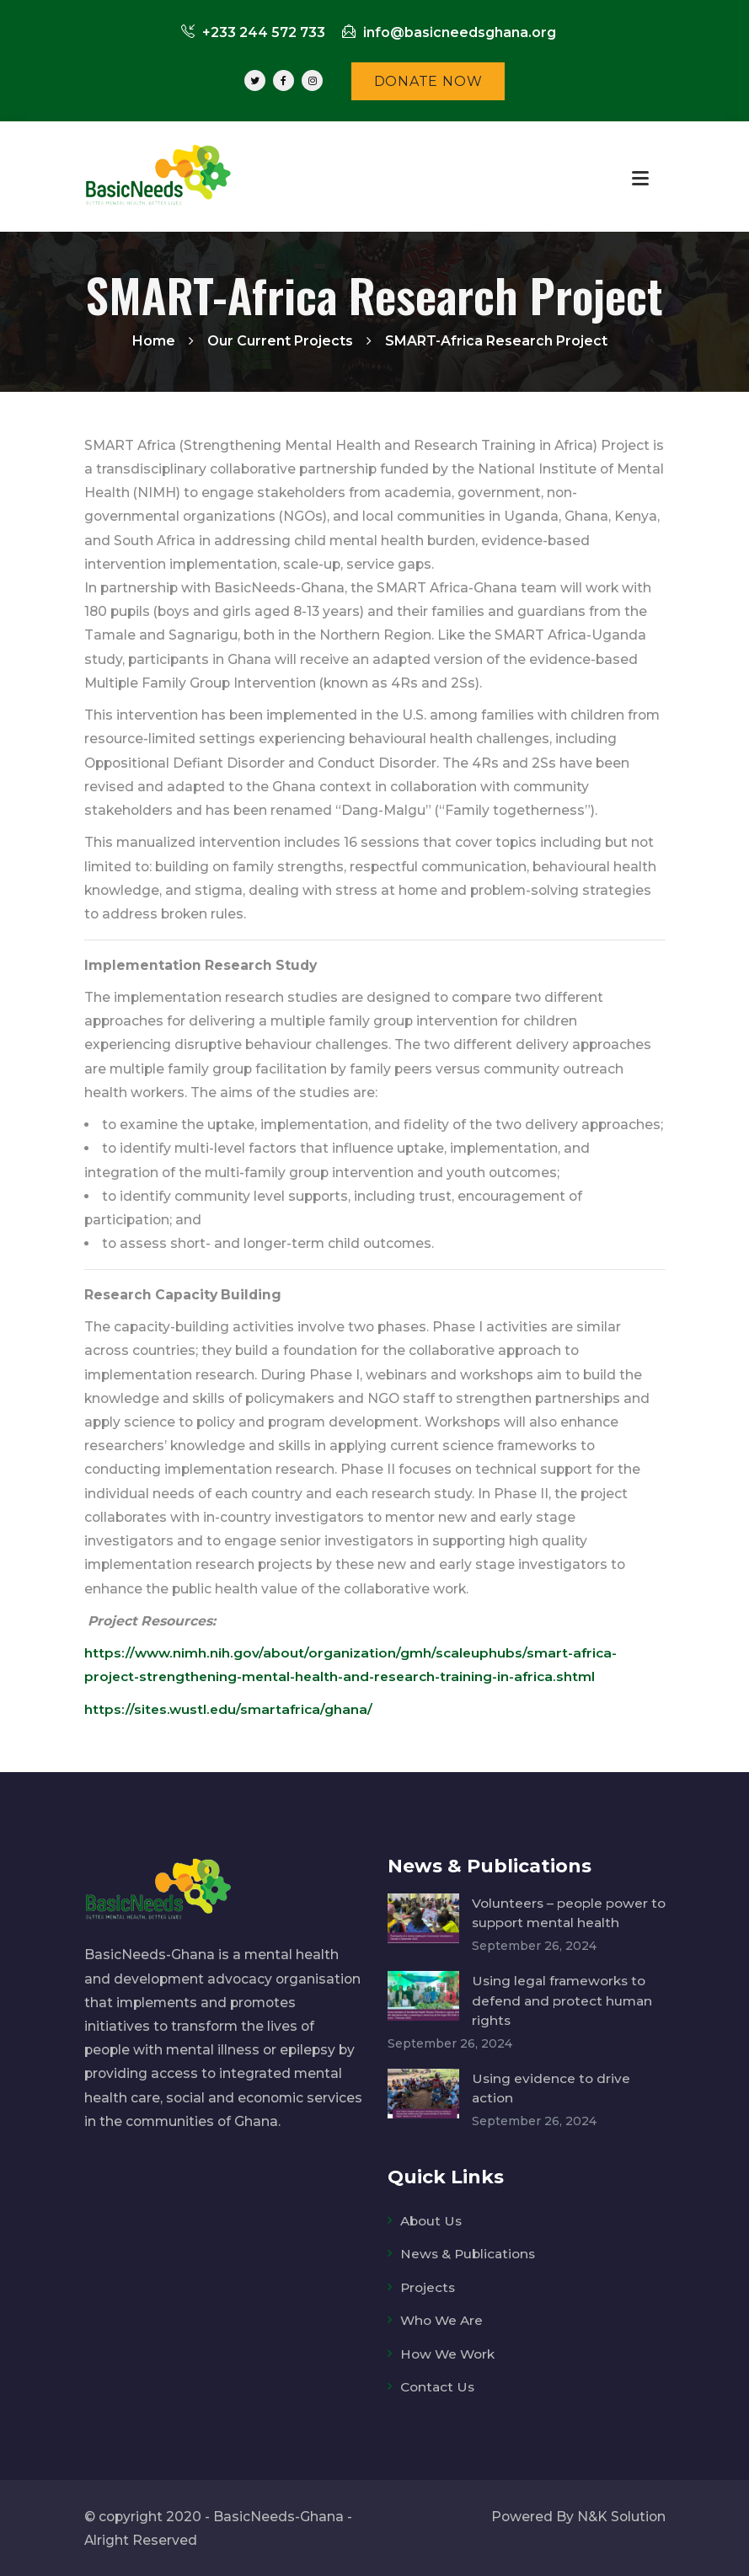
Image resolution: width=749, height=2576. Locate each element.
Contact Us (438, 2386)
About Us (431, 2221)
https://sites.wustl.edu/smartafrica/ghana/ (230, 1709)
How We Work (448, 2353)
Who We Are (442, 2319)
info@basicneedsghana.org (449, 32)
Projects (428, 2287)
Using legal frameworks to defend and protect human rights (563, 2000)
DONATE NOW (428, 81)
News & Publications (469, 2254)
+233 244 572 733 (253, 32)
